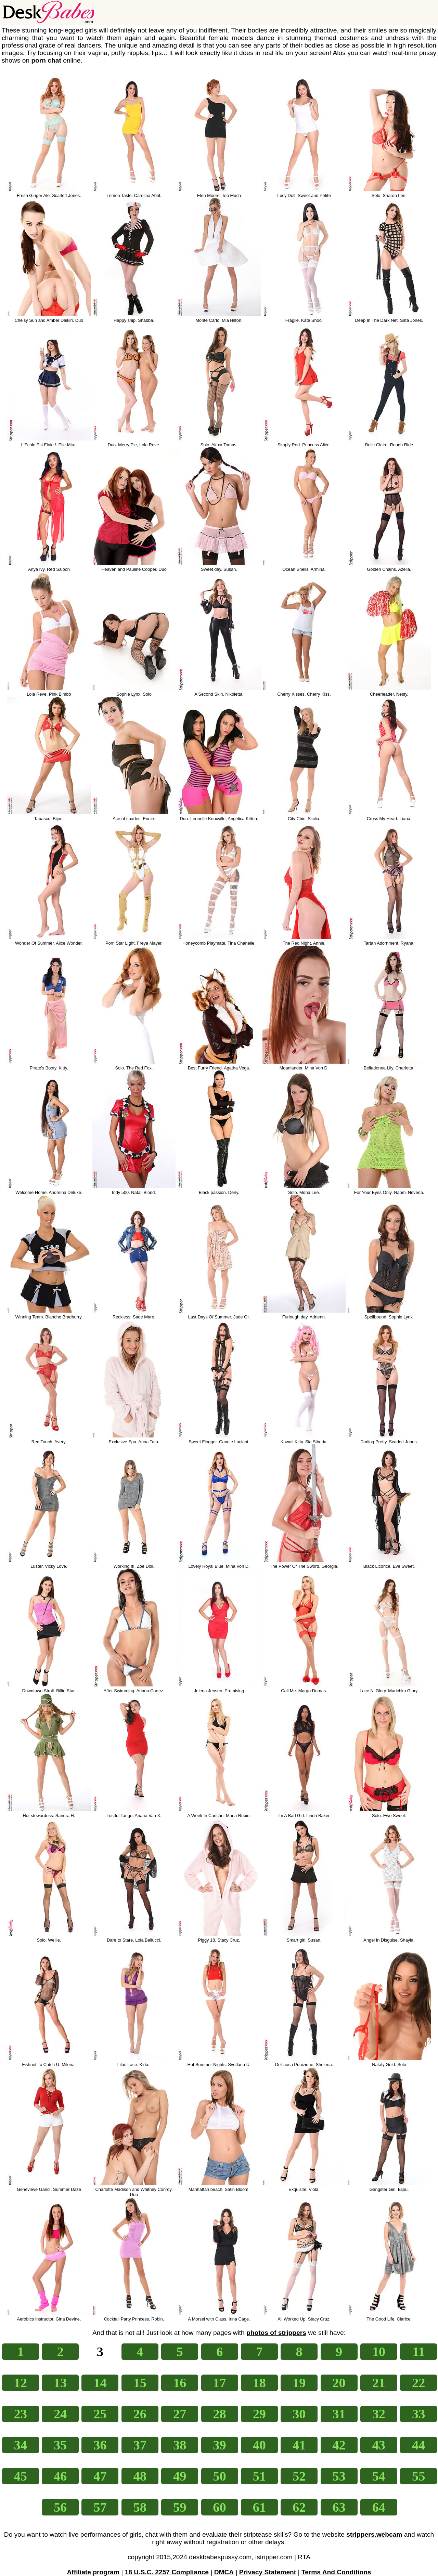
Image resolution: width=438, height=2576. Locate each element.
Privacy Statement (267, 2572)
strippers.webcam (374, 2534)
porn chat (46, 60)
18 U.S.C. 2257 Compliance (167, 2572)
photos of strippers (276, 2332)
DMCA (224, 2572)
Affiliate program (93, 2572)
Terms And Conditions (336, 2572)
